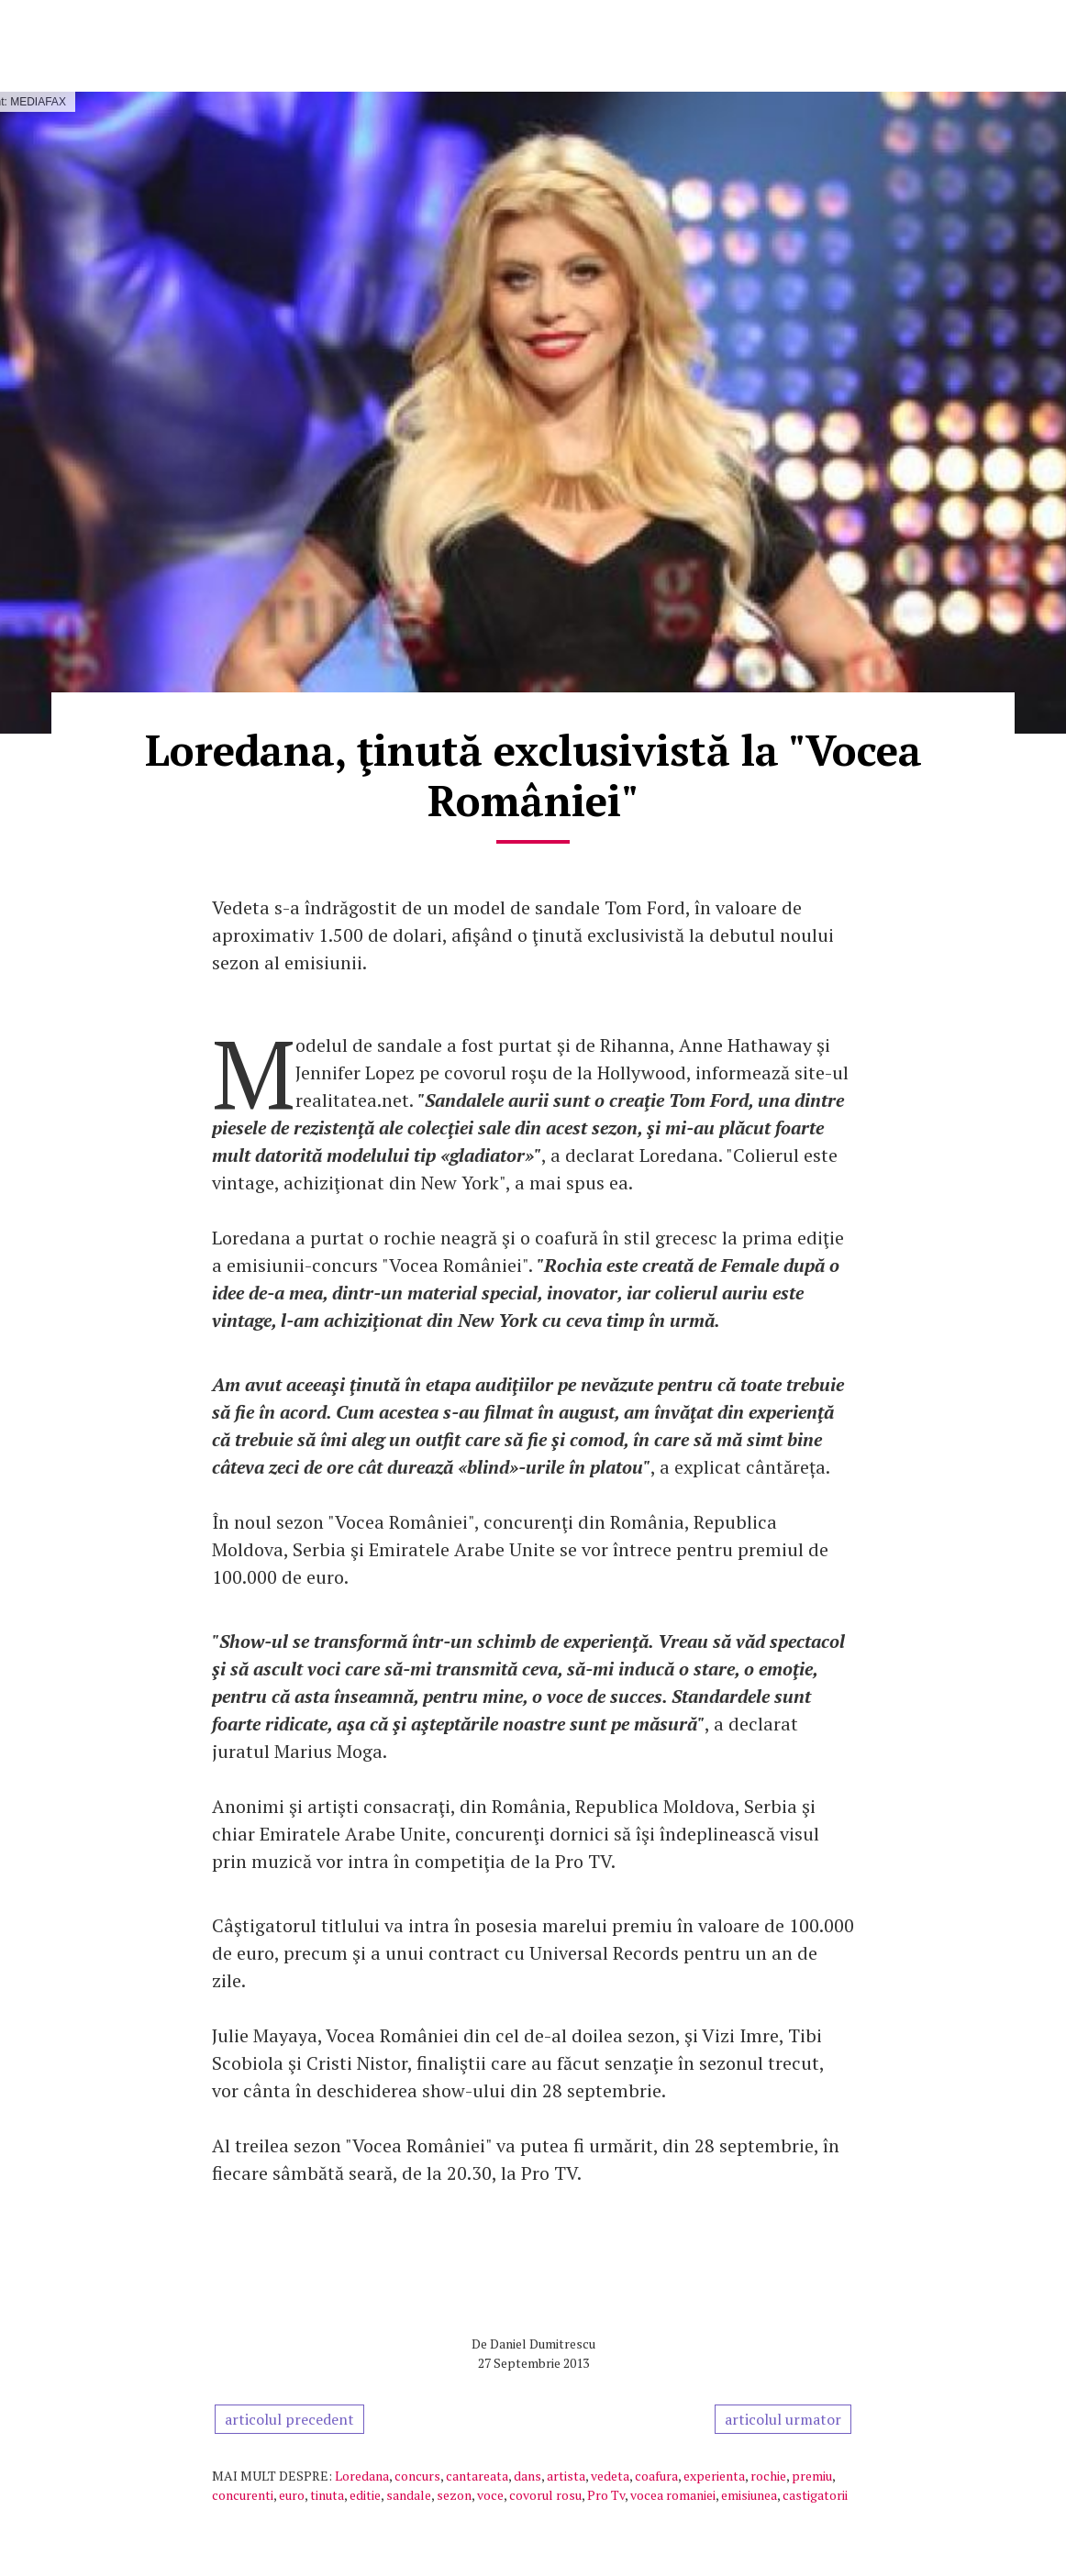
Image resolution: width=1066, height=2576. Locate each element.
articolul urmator (783, 2419)
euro (292, 2495)
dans (527, 2475)
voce (490, 2495)
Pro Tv (606, 2495)
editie (365, 2495)
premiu (812, 2475)
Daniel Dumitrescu (542, 2343)
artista (566, 2475)
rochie (768, 2475)
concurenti (242, 2495)
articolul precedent (289, 2419)
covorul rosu (545, 2495)
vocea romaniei (673, 2495)
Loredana (362, 2475)
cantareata (477, 2475)
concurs (417, 2475)
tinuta (327, 2495)
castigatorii (815, 2495)
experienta (714, 2475)
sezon (454, 2495)
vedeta (610, 2475)
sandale (408, 2495)
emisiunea (749, 2495)
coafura (656, 2475)
